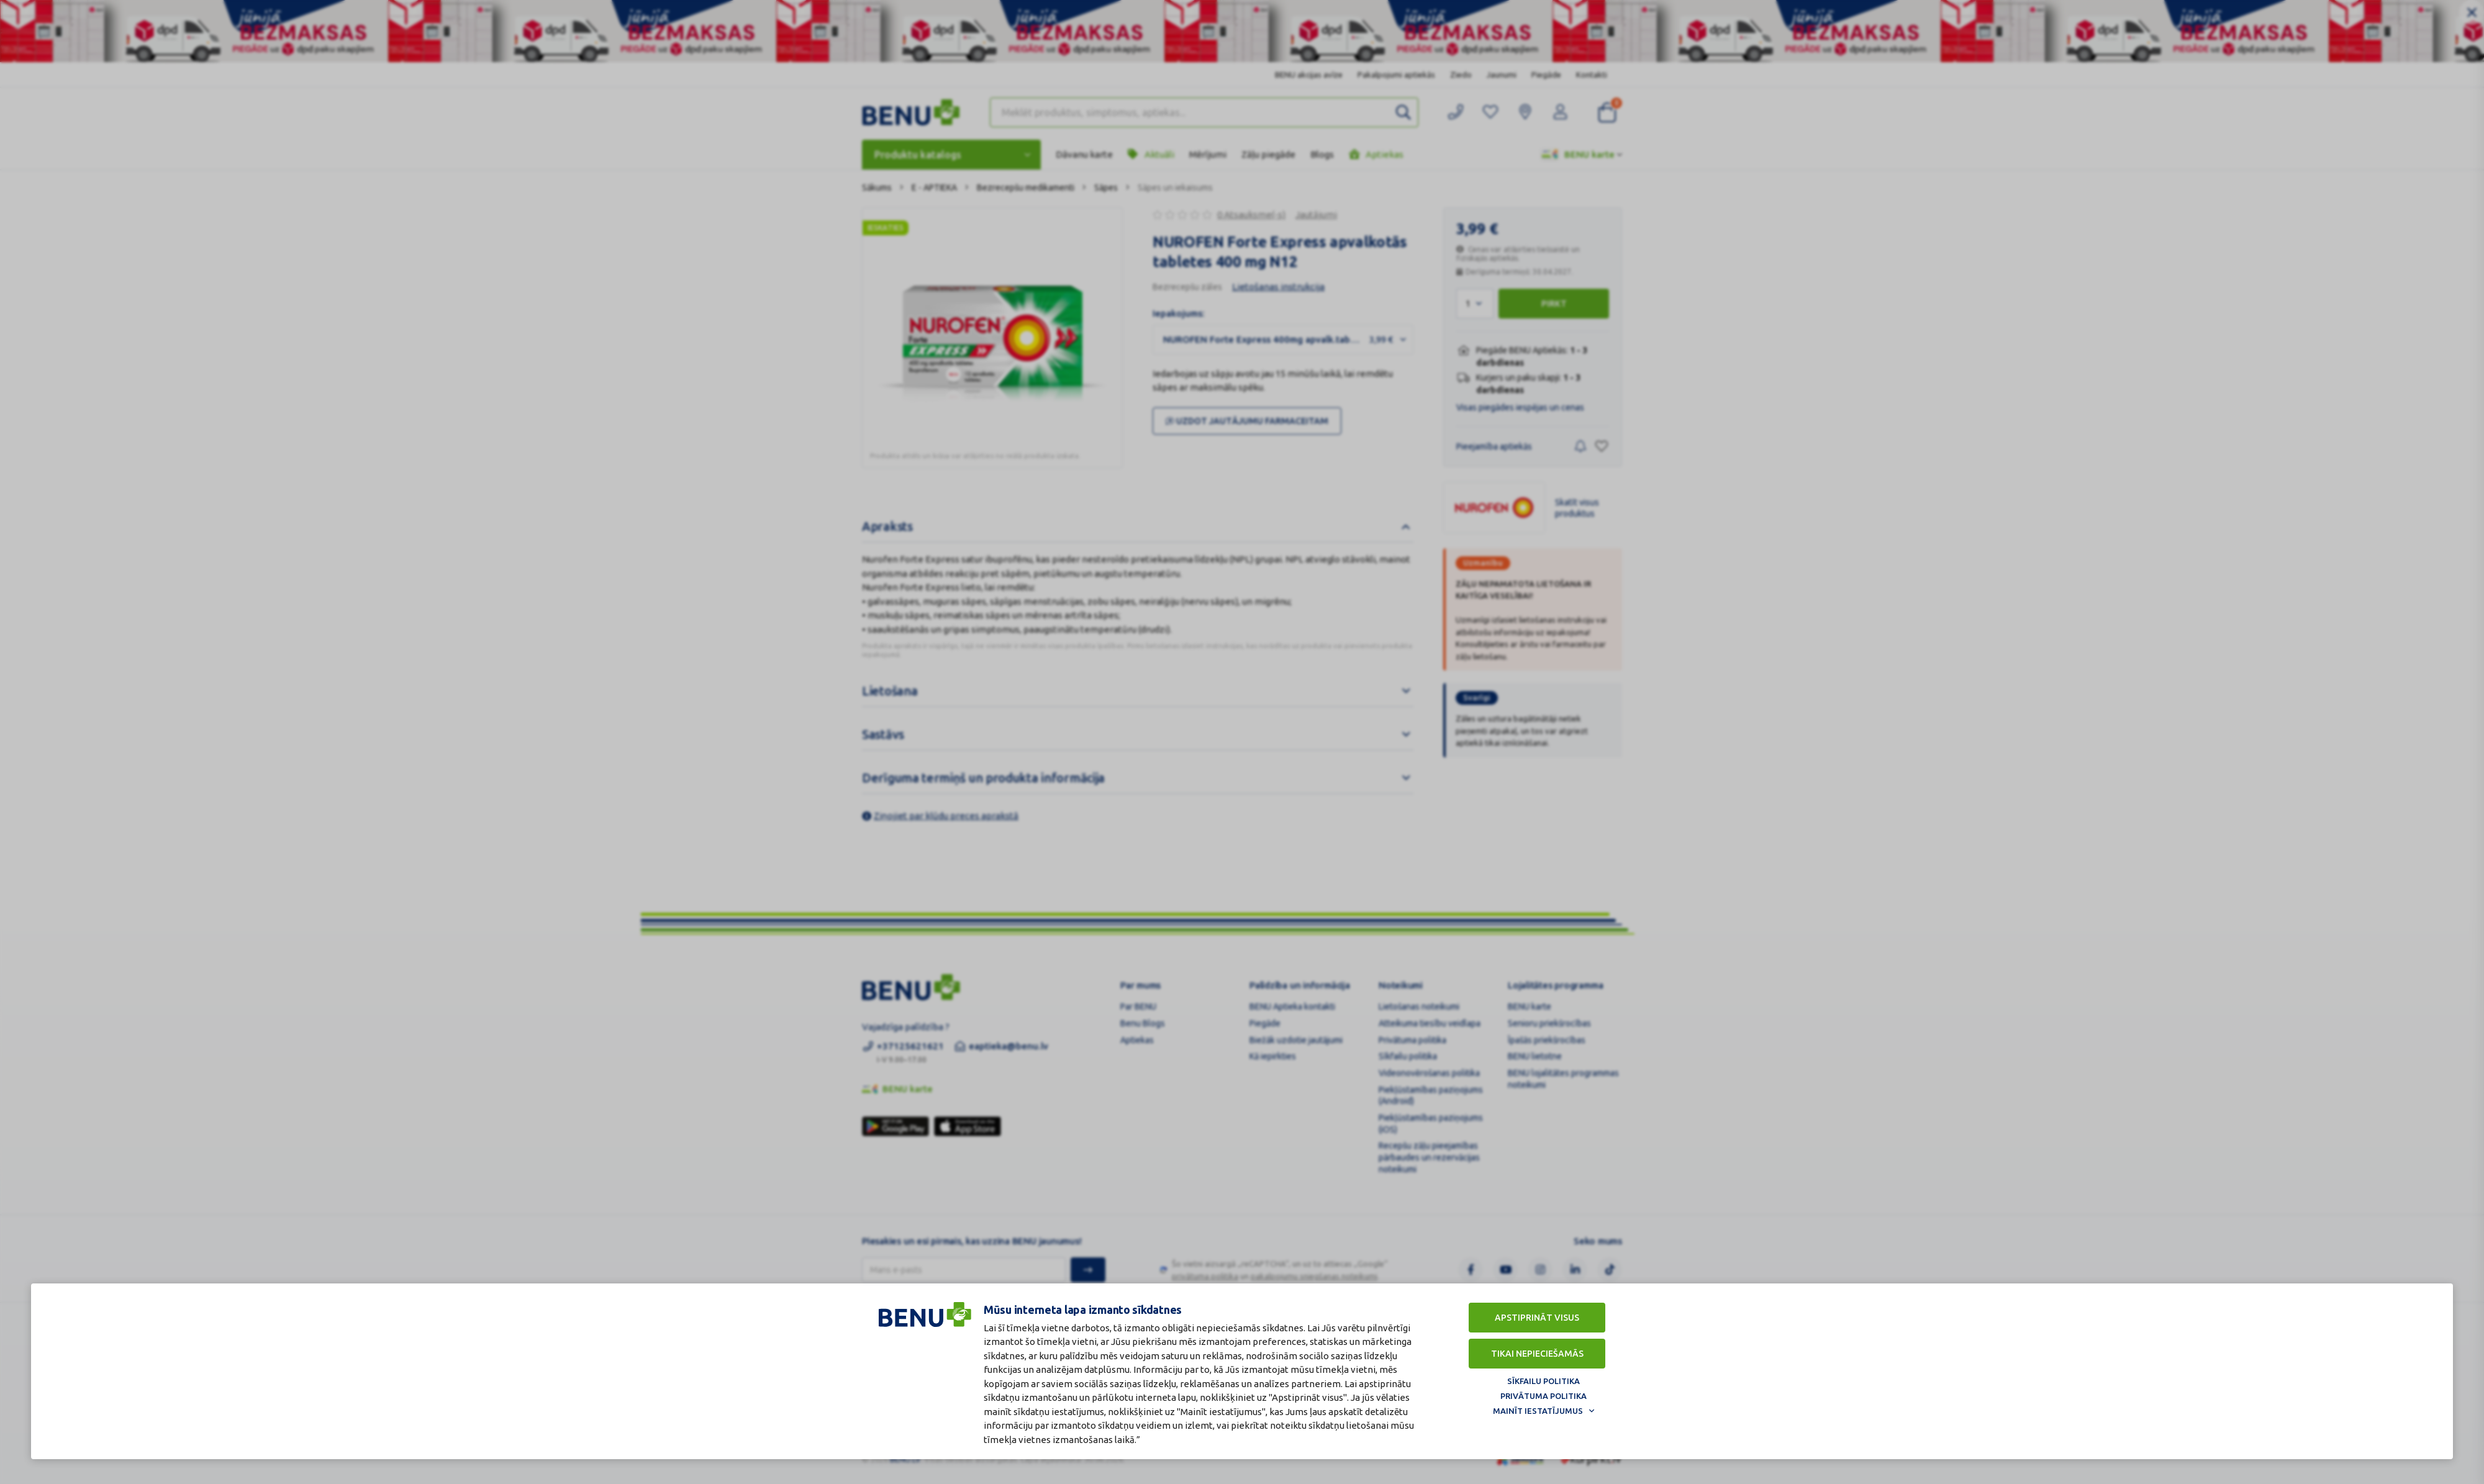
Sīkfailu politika (1543, 1380)
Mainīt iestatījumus (1538, 1410)
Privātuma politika (1543, 1395)
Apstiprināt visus (1537, 1317)
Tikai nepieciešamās (1537, 1353)
